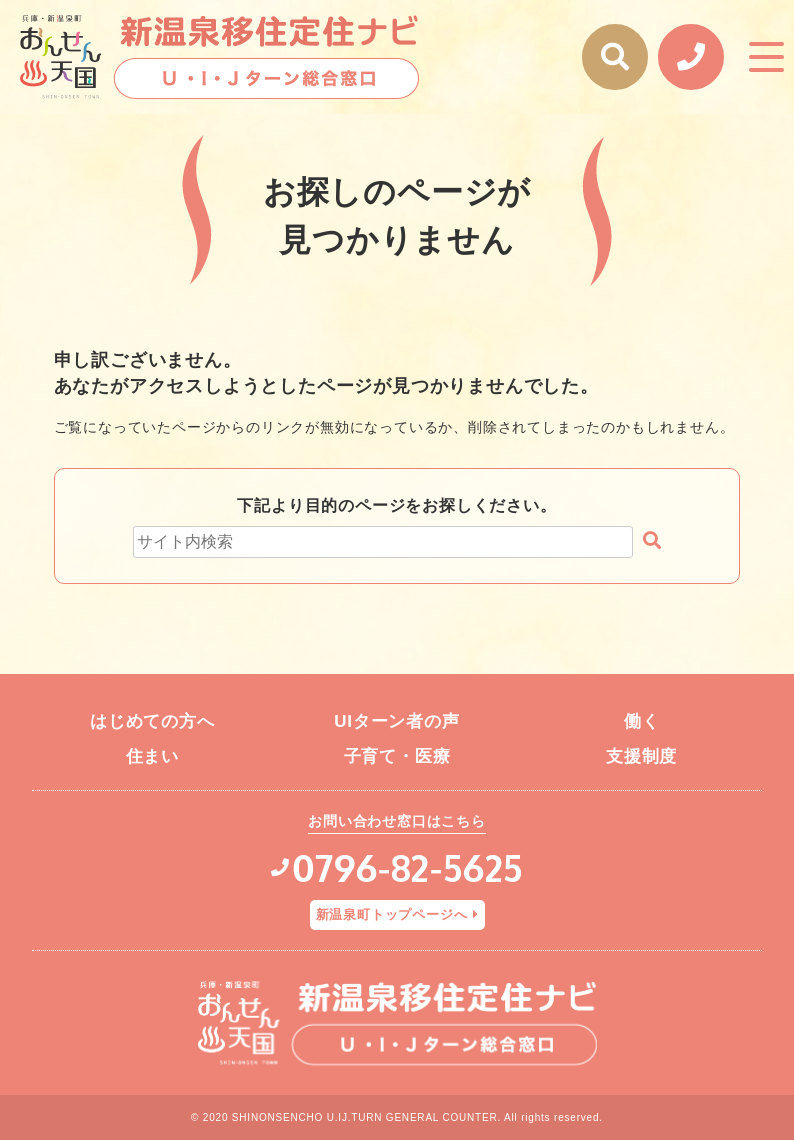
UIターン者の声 (396, 721)
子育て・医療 (397, 756)
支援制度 (641, 756)
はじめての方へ (152, 721)
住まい (152, 756)
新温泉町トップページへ (392, 914)
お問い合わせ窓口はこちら (397, 821)
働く (642, 721)
